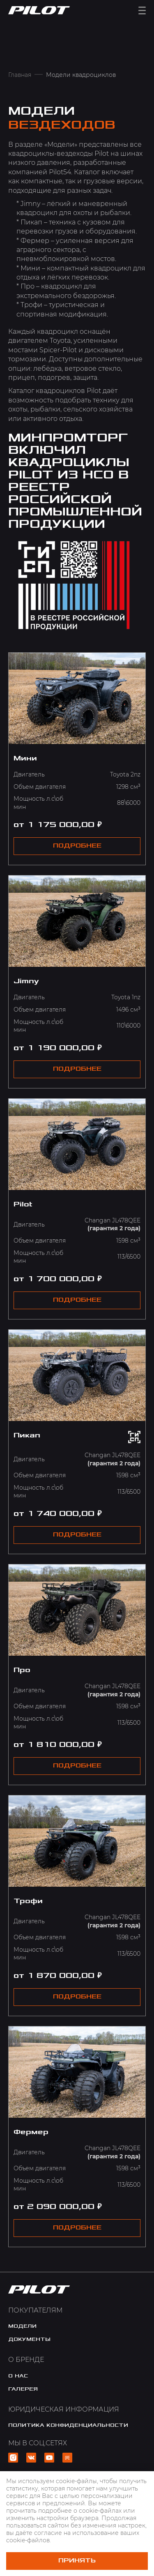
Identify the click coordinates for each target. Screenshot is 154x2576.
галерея (23, 2389)
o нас (18, 2376)
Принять (77, 2561)
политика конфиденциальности (68, 2425)
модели (22, 2326)
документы (29, 2339)
